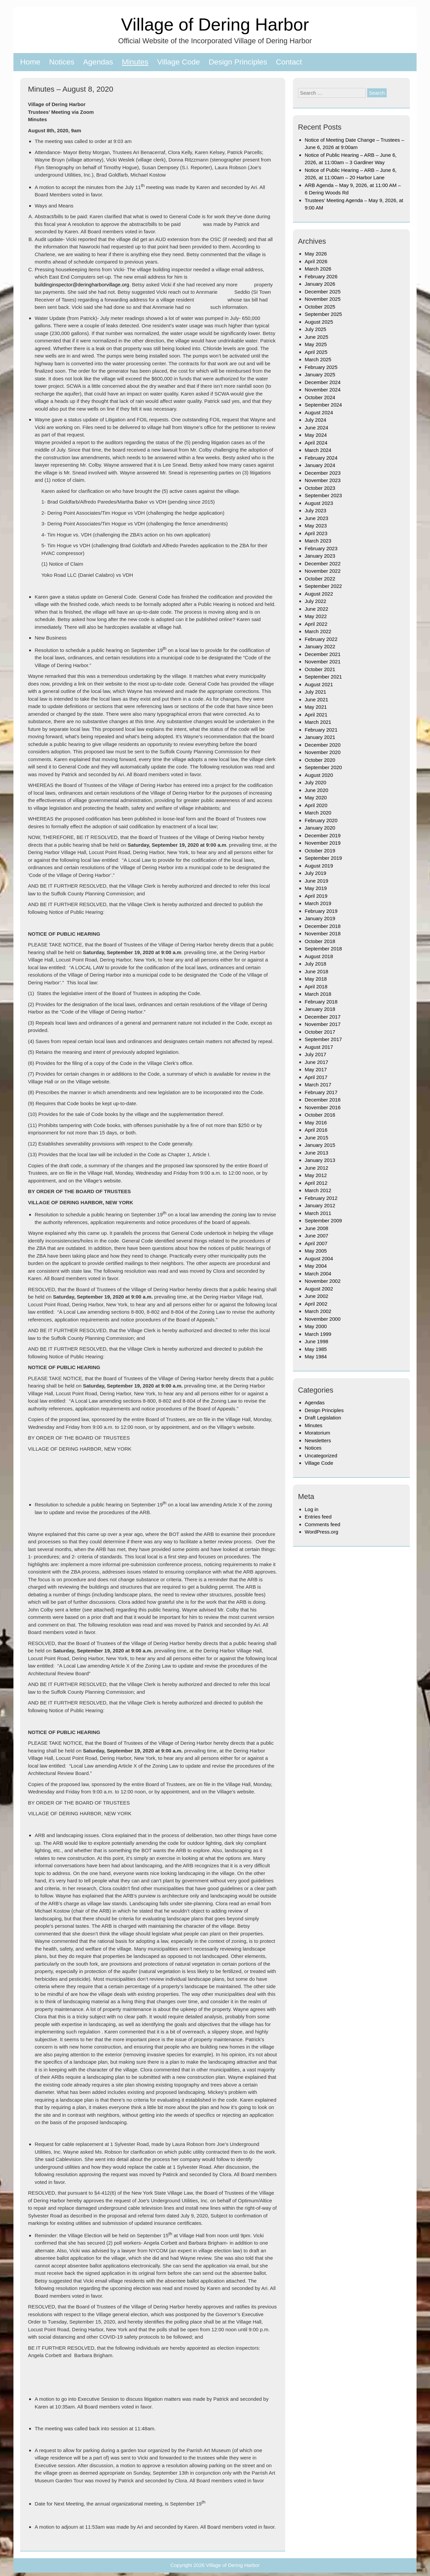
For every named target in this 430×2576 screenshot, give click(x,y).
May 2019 (316, 888)
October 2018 (320, 941)
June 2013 (316, 1153)
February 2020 (321, 820)
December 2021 (323, 654)
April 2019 (316, 896)
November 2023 (323, 480)
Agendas (98, 62)
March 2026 (318, 269)
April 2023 (316, 533)
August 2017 (319, 1047)
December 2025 (323, 291)
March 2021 (318, 722)
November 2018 (323, 933)
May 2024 (316, 435)
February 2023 (321, 548)
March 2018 (318, 994)
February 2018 (321, 1001)
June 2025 (316, 337)
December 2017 (323, 1017)
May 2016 (316, 1122)
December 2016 (323, 1100)
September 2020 (323, 767)
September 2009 (323, 1220)
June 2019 (316, 881)
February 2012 (321, 1198)
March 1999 (318, 1334)
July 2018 (315, 964)
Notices (61, 62)
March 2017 (318, 1084)
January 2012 (320, 1205)
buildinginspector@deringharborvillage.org (82, 284)
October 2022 (320, 578)
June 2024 (316, 427)
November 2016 (323, 1107)
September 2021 (323, 677)
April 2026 (316, 261)
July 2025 (315, 329)
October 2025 (320, 307)
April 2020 (316, 805)
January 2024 (320, 465)
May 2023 (316, 525)
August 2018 (319, 956)
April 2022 (316, 624)
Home (30, 62)
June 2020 (316, 790)
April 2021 (316, 714)
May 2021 (316, 707)
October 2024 (320, 397)
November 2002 (323, 1281)
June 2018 (316, 971)
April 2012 (316, 1183)
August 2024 (319, 412)
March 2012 (318, 1190)
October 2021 (320, 669)
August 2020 (319, 775)
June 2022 (316, 609)
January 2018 (320, 1009)
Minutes (135, 62)
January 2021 (320, 737)
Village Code (178, 62)
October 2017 (320, 1032)
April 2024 (316, 443)
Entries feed (318, 1516)
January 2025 (320, 374)
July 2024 (315, 420)
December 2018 (323, 926)
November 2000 (323, 1319)
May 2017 (316, 1069)
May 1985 (316, 1349)
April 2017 (316, 1077)
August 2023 (319, 503)
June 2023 (316, 518)
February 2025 (321, 367)
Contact (289, 62)
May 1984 (316, 1356)
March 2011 (318, 1213)
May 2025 (316, 344)
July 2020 (315, 782)
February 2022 (321, 639)
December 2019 (323, 835)
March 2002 (318, 1311)
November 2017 (323, 1024)
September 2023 (323, 495)
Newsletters (318, 1440)
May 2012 (316, 1175)
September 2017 (323, 1039)
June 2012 (316, 1168)
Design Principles (238, 62)
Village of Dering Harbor (215, 24)
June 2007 (316, 1235)
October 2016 (320, 1115)
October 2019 (320, 850)
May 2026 (316, 253)
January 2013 (320, 1160)
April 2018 (316, 986)
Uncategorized (321, 1455)
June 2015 (316, 1137)
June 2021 (316, 699)
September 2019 (323, 858)
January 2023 (320, 556)
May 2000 (316, 1326)
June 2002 (316, 1296)
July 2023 (315, 510)
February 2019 (321, 911)
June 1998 (316, 1341)
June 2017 (316, 1062)
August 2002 (319, 1289)
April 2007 (316, 1243)
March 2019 (318, 903)
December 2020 (323, 745)
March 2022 (318, 631)
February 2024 (321, 458)
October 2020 (320, 760)
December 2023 (323, 473)
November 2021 (323, 661)
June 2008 (316, 1228)
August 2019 (319, 866)
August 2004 (319, 1258)
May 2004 (316, 1266)
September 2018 (323, 948)
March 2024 (318, 450)
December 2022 (323, 563)
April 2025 (316, 352)
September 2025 (323, 314)
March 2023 (318, 541)
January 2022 (320, 646)
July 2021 (315, 692)
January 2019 (320, 918)
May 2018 (316, 979)
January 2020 (320, 828)
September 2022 (323, 586)
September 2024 (323, 405)
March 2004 (318, 1273)
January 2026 (320, 284)
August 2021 (319, 684)
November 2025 (323, 299)
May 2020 (316, 797)
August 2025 (319, 322)
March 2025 (318, 359)
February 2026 (321, 276)
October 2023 (320, 488)
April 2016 (316, 1130)
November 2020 (323, 752)
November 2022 (323, 571)
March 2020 (318, 812)
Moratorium (317, 1433)
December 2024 (323, 382)
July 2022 (315, 601)
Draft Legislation (323, 1417)
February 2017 (321, 1092)
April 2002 (316, 1304)
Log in (311, 1509)
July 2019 (315, 873)
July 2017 (315, 1054)
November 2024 (323, 389)
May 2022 (316, 616)
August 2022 (319, 594)
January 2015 (320, 1145)
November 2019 (323, 843)
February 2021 (321, 730)
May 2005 (316, 1251)
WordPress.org (321, 1532)
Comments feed (322, 1524)
